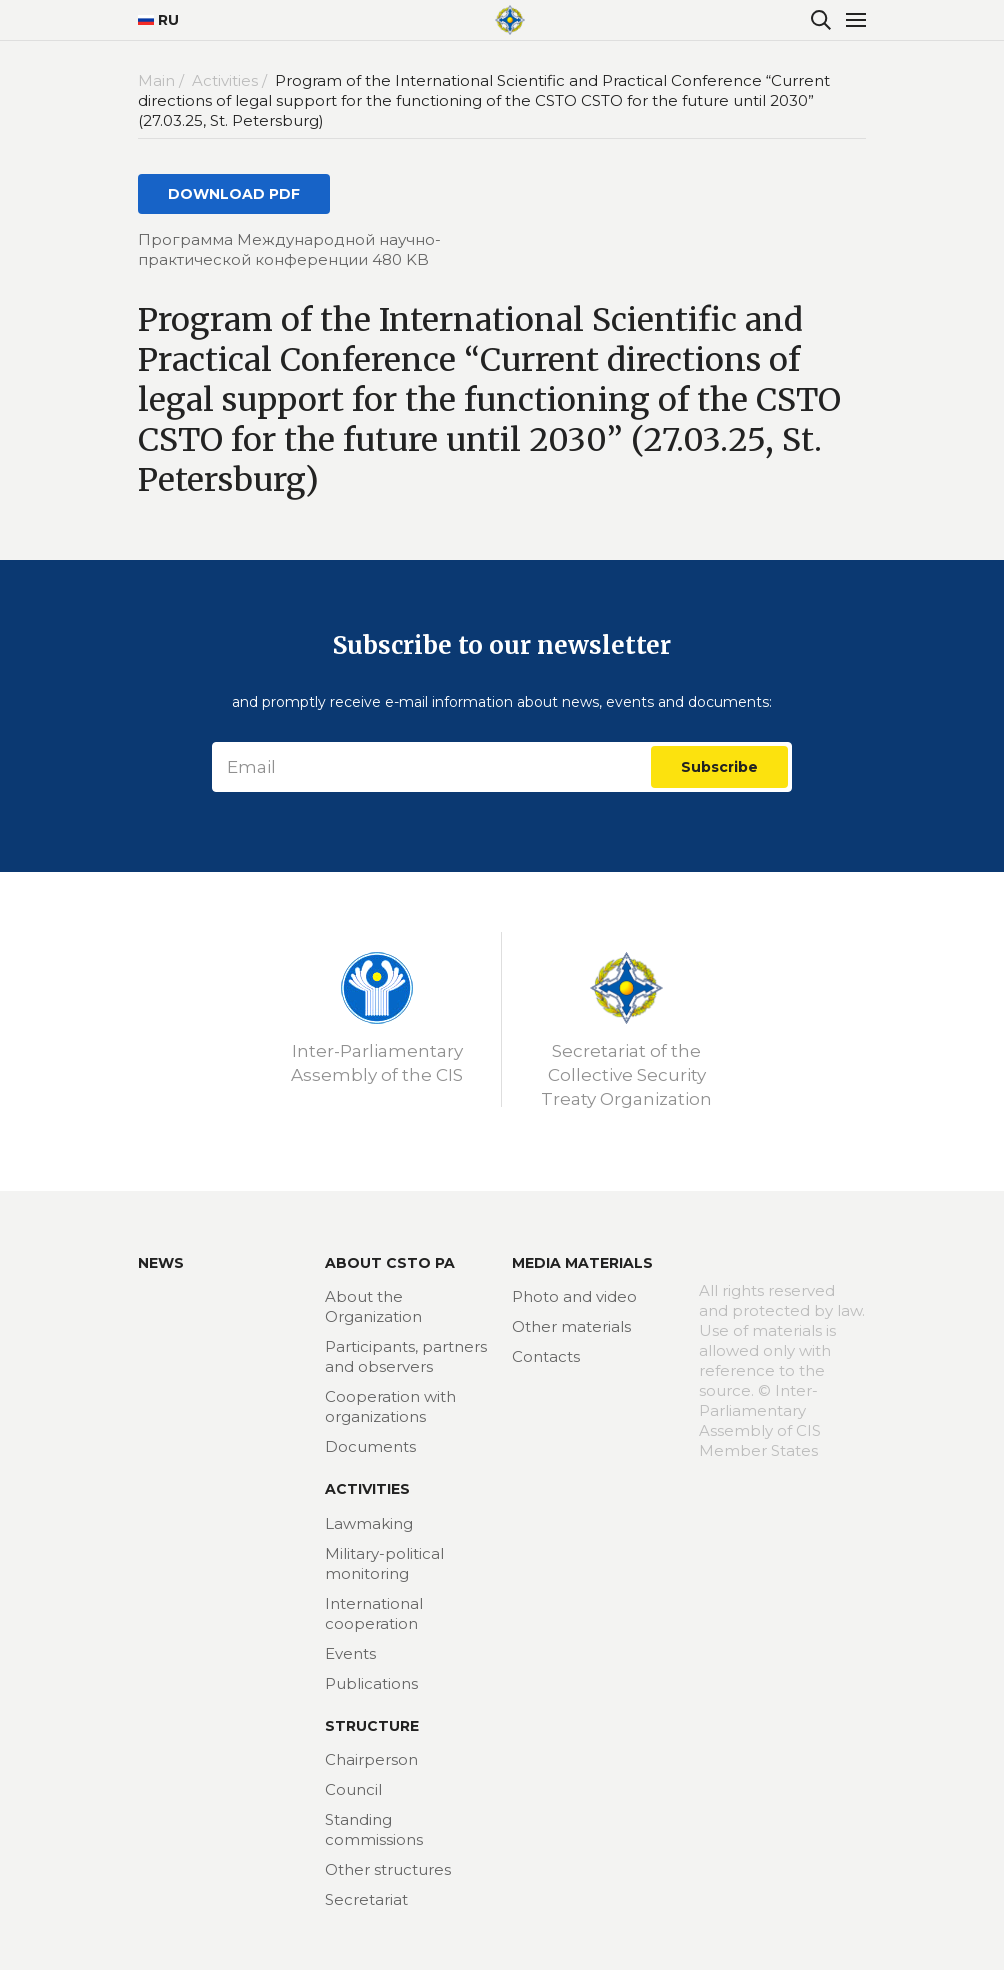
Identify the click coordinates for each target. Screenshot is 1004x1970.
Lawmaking (369, 1523)
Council (353, 1789)
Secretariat (366, 1899)
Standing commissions (374, 1829)
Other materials (571, 1326)
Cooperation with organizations (390, 1406)
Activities (367, 1489)
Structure (372, 1726)
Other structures (388, 1869)
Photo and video (574, 1296)
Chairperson (371, 1759)
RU (158, 20)
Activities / (231, 80)
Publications (371, 1683)
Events (350, 1653)
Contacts (546, 1356)
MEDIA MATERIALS (582, 1263)
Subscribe (719, 767)
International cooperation (374, 1613)
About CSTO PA (390, 1263)
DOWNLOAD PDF (234, 194)
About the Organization (373, 1306)
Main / (163, 80)
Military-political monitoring (384, 1563)
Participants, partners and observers (406, 1356)
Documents (370, 1446)
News (161, 1263)
